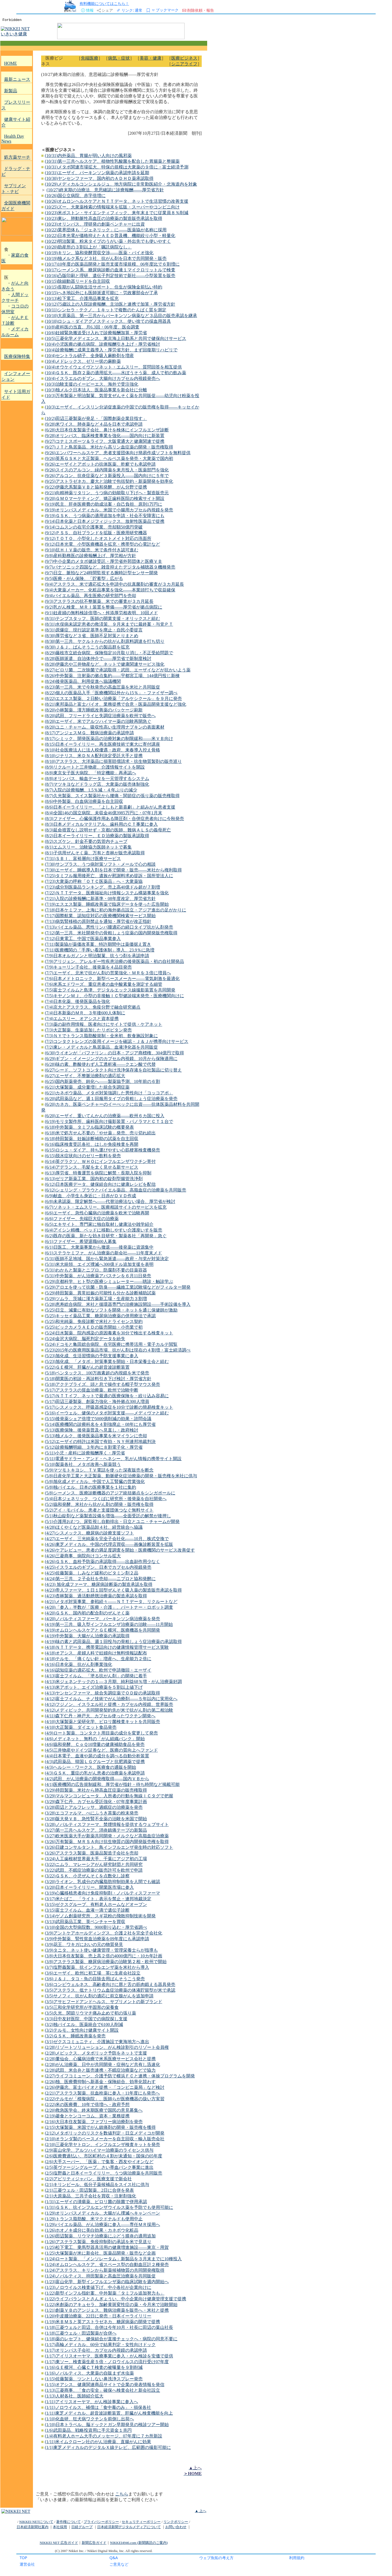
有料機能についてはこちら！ (104, 3)
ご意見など (118, 2564)
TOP (23, 2557)
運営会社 (27, 2564)
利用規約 (296, 2557)
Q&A (113, 2557)
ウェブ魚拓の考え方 (216, 2557)
